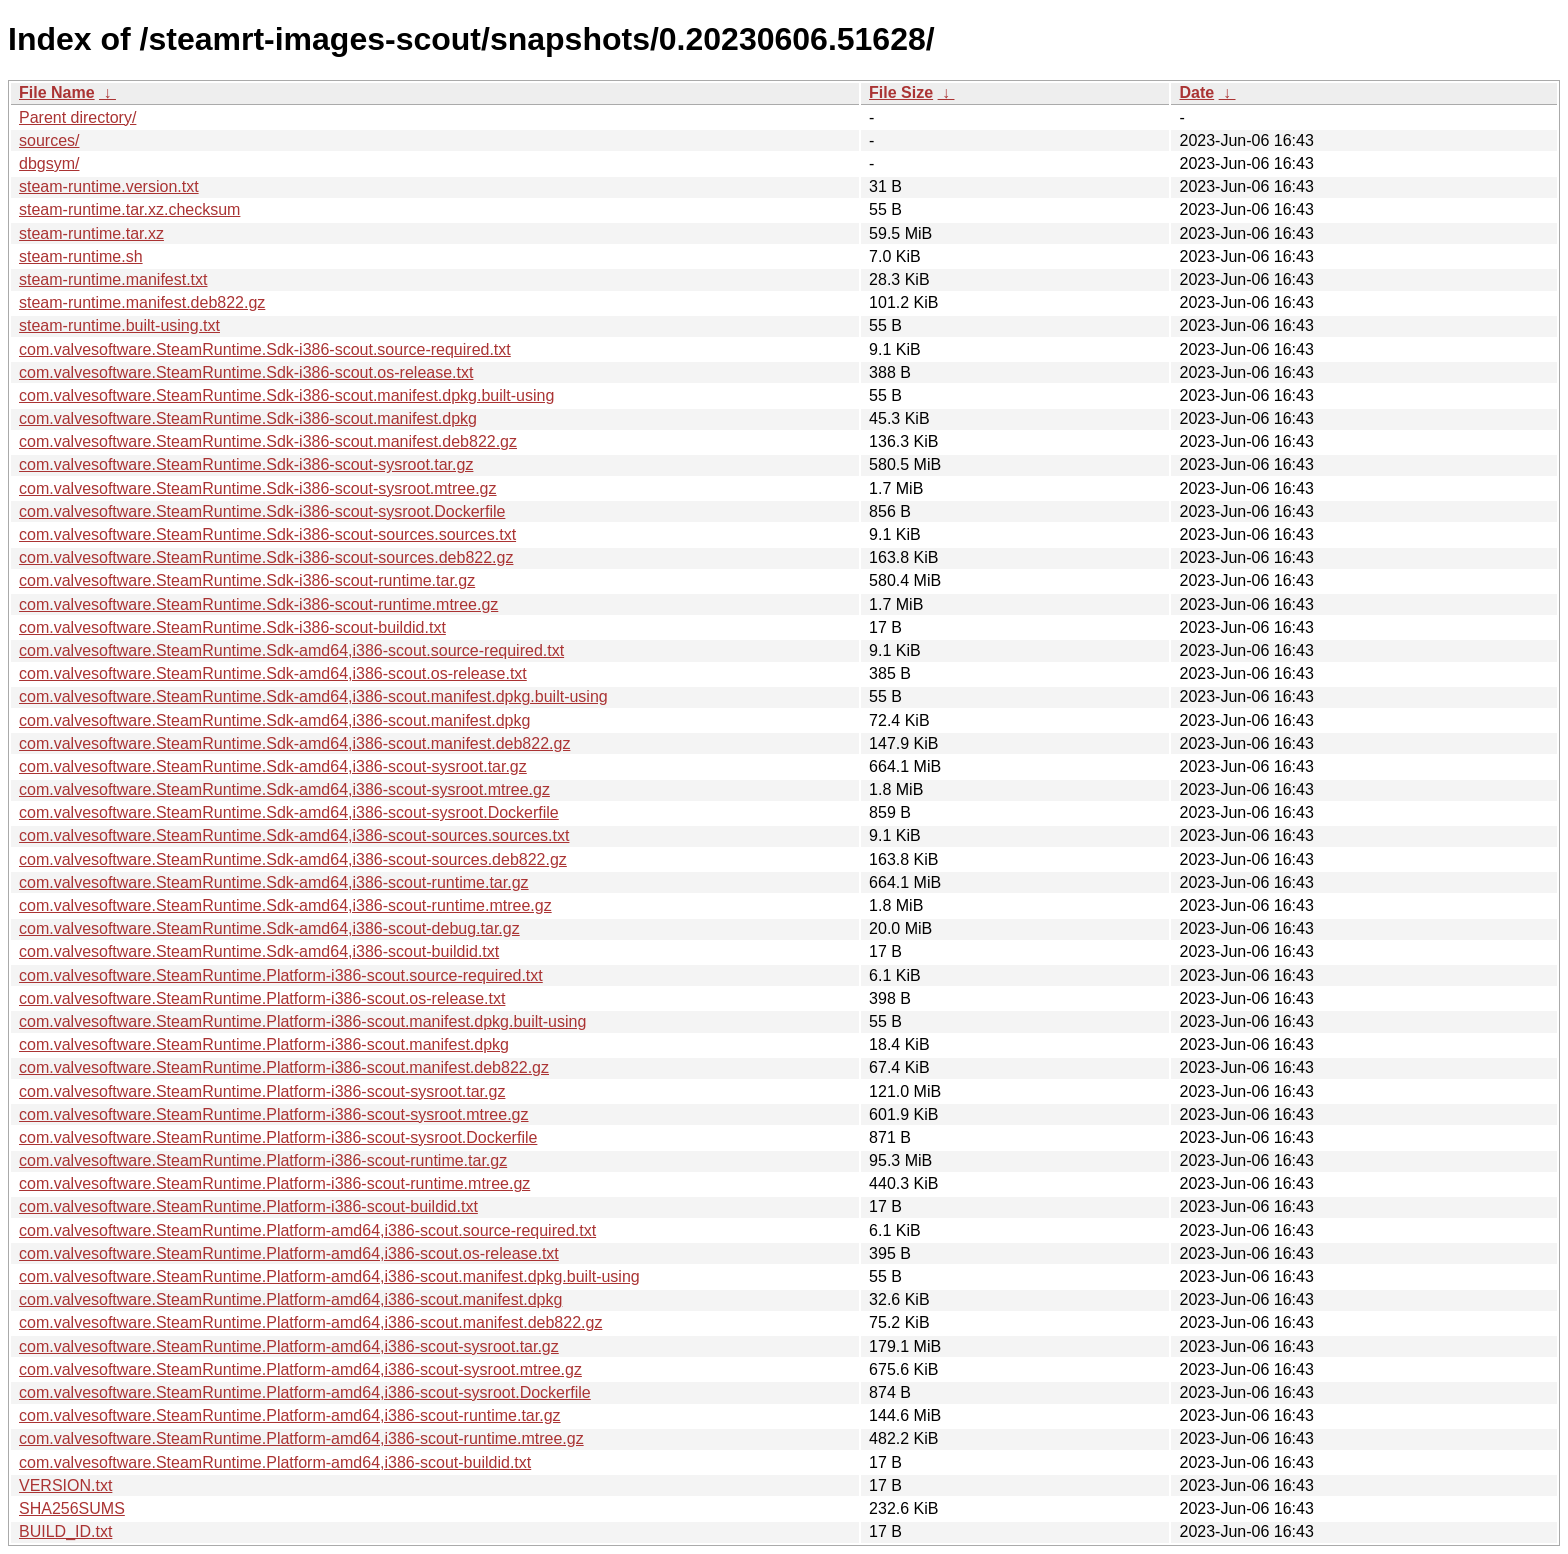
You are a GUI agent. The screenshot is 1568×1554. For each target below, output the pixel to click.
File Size (901, 92)
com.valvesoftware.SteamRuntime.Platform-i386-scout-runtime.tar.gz (263, 1160)
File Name (57, 92)
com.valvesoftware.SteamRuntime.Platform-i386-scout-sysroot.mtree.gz (274, 1114)
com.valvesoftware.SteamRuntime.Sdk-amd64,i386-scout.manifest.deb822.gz (294, 743)
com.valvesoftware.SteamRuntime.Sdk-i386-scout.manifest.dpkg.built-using (286, 395)
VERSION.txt (65, 1485)
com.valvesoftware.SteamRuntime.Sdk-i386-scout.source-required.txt (265, 349)
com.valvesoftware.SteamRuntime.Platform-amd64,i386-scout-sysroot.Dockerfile (305, 1392)
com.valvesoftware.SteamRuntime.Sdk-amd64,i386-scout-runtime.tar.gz (274, 882)
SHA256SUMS (72, 1508)
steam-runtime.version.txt (109, 186)
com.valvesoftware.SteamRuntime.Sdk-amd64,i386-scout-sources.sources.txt (294, 835)
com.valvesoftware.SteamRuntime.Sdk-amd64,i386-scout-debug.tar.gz (269, 928)
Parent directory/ (77, 117)
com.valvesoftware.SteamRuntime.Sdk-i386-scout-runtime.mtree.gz (258, 604)
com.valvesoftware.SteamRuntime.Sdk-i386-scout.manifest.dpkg (248, 418)
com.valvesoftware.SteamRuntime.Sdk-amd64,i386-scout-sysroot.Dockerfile (289, 812)
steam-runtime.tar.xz (91, 233)
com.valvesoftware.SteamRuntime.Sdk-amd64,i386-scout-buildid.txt (259, 951)
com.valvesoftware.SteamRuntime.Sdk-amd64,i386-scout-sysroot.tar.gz (273, 766)
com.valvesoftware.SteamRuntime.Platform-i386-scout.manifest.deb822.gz (284, 1067)
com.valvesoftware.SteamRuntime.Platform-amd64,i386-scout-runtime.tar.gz (290, 1415)
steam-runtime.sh (81, 256)
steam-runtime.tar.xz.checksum (129, 209)
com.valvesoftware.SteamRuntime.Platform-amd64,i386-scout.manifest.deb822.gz (310, 1322)
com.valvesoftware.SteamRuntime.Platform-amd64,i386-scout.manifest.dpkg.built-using (329, 1276)
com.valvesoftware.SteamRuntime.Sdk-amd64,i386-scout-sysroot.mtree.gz (284, 789)
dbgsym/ (49, 163)
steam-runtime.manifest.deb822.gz (142, 302)
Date (1196, 92)
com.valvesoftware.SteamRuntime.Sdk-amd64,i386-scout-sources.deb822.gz (293, 859)
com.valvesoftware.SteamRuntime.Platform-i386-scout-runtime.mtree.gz (274, 1183)
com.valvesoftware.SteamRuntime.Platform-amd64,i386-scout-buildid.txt (275, 1462)
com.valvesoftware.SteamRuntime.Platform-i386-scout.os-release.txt (262, 998)
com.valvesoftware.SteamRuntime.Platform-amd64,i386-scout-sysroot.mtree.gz (300, 1369)
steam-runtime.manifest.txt (113, 279)
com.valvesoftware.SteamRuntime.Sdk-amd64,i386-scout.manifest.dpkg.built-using (313, 696)
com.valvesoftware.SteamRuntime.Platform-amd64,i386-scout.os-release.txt (289, 1253)
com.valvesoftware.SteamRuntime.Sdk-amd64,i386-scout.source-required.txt (291, 650)
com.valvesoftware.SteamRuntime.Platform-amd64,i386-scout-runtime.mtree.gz (301, 1438)
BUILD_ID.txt (65, 1531)
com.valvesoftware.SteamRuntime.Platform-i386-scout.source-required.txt (281, 975)
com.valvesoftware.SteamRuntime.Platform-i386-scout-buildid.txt (248, 1206)
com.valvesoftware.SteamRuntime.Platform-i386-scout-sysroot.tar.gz (262, 1091)
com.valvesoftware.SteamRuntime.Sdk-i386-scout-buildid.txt (232, 627)
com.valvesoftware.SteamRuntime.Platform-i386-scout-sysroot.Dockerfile (278, 1137)
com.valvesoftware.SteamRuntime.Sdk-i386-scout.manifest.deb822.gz (268, 441)
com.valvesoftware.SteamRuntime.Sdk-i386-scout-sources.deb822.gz (266, 557)
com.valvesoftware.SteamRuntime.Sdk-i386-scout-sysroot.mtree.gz (258, 488)
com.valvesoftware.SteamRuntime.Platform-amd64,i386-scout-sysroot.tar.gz (289, 1346)
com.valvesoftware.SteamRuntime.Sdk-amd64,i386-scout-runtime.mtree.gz (285, 905)
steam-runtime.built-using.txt (119, 325)
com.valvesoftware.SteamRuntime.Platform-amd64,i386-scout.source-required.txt (307, 1230)
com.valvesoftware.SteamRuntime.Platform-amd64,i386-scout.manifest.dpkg (290, 1299)
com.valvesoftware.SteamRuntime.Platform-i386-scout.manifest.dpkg (264, 1044)
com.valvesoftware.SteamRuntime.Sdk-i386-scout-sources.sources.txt (267, 534)
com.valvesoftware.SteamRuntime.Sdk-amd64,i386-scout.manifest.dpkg (274, 720)
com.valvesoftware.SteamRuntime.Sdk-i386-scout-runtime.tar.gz (247, 580)
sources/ (49, 140)
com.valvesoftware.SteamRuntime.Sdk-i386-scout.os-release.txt (246, 372)
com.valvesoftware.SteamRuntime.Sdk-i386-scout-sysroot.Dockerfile (262, 511)
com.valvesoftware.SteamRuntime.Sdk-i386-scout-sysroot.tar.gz (246, 464)
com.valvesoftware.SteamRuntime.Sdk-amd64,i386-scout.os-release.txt (273, 673)
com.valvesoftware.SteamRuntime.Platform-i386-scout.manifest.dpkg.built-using (302, 1021)
